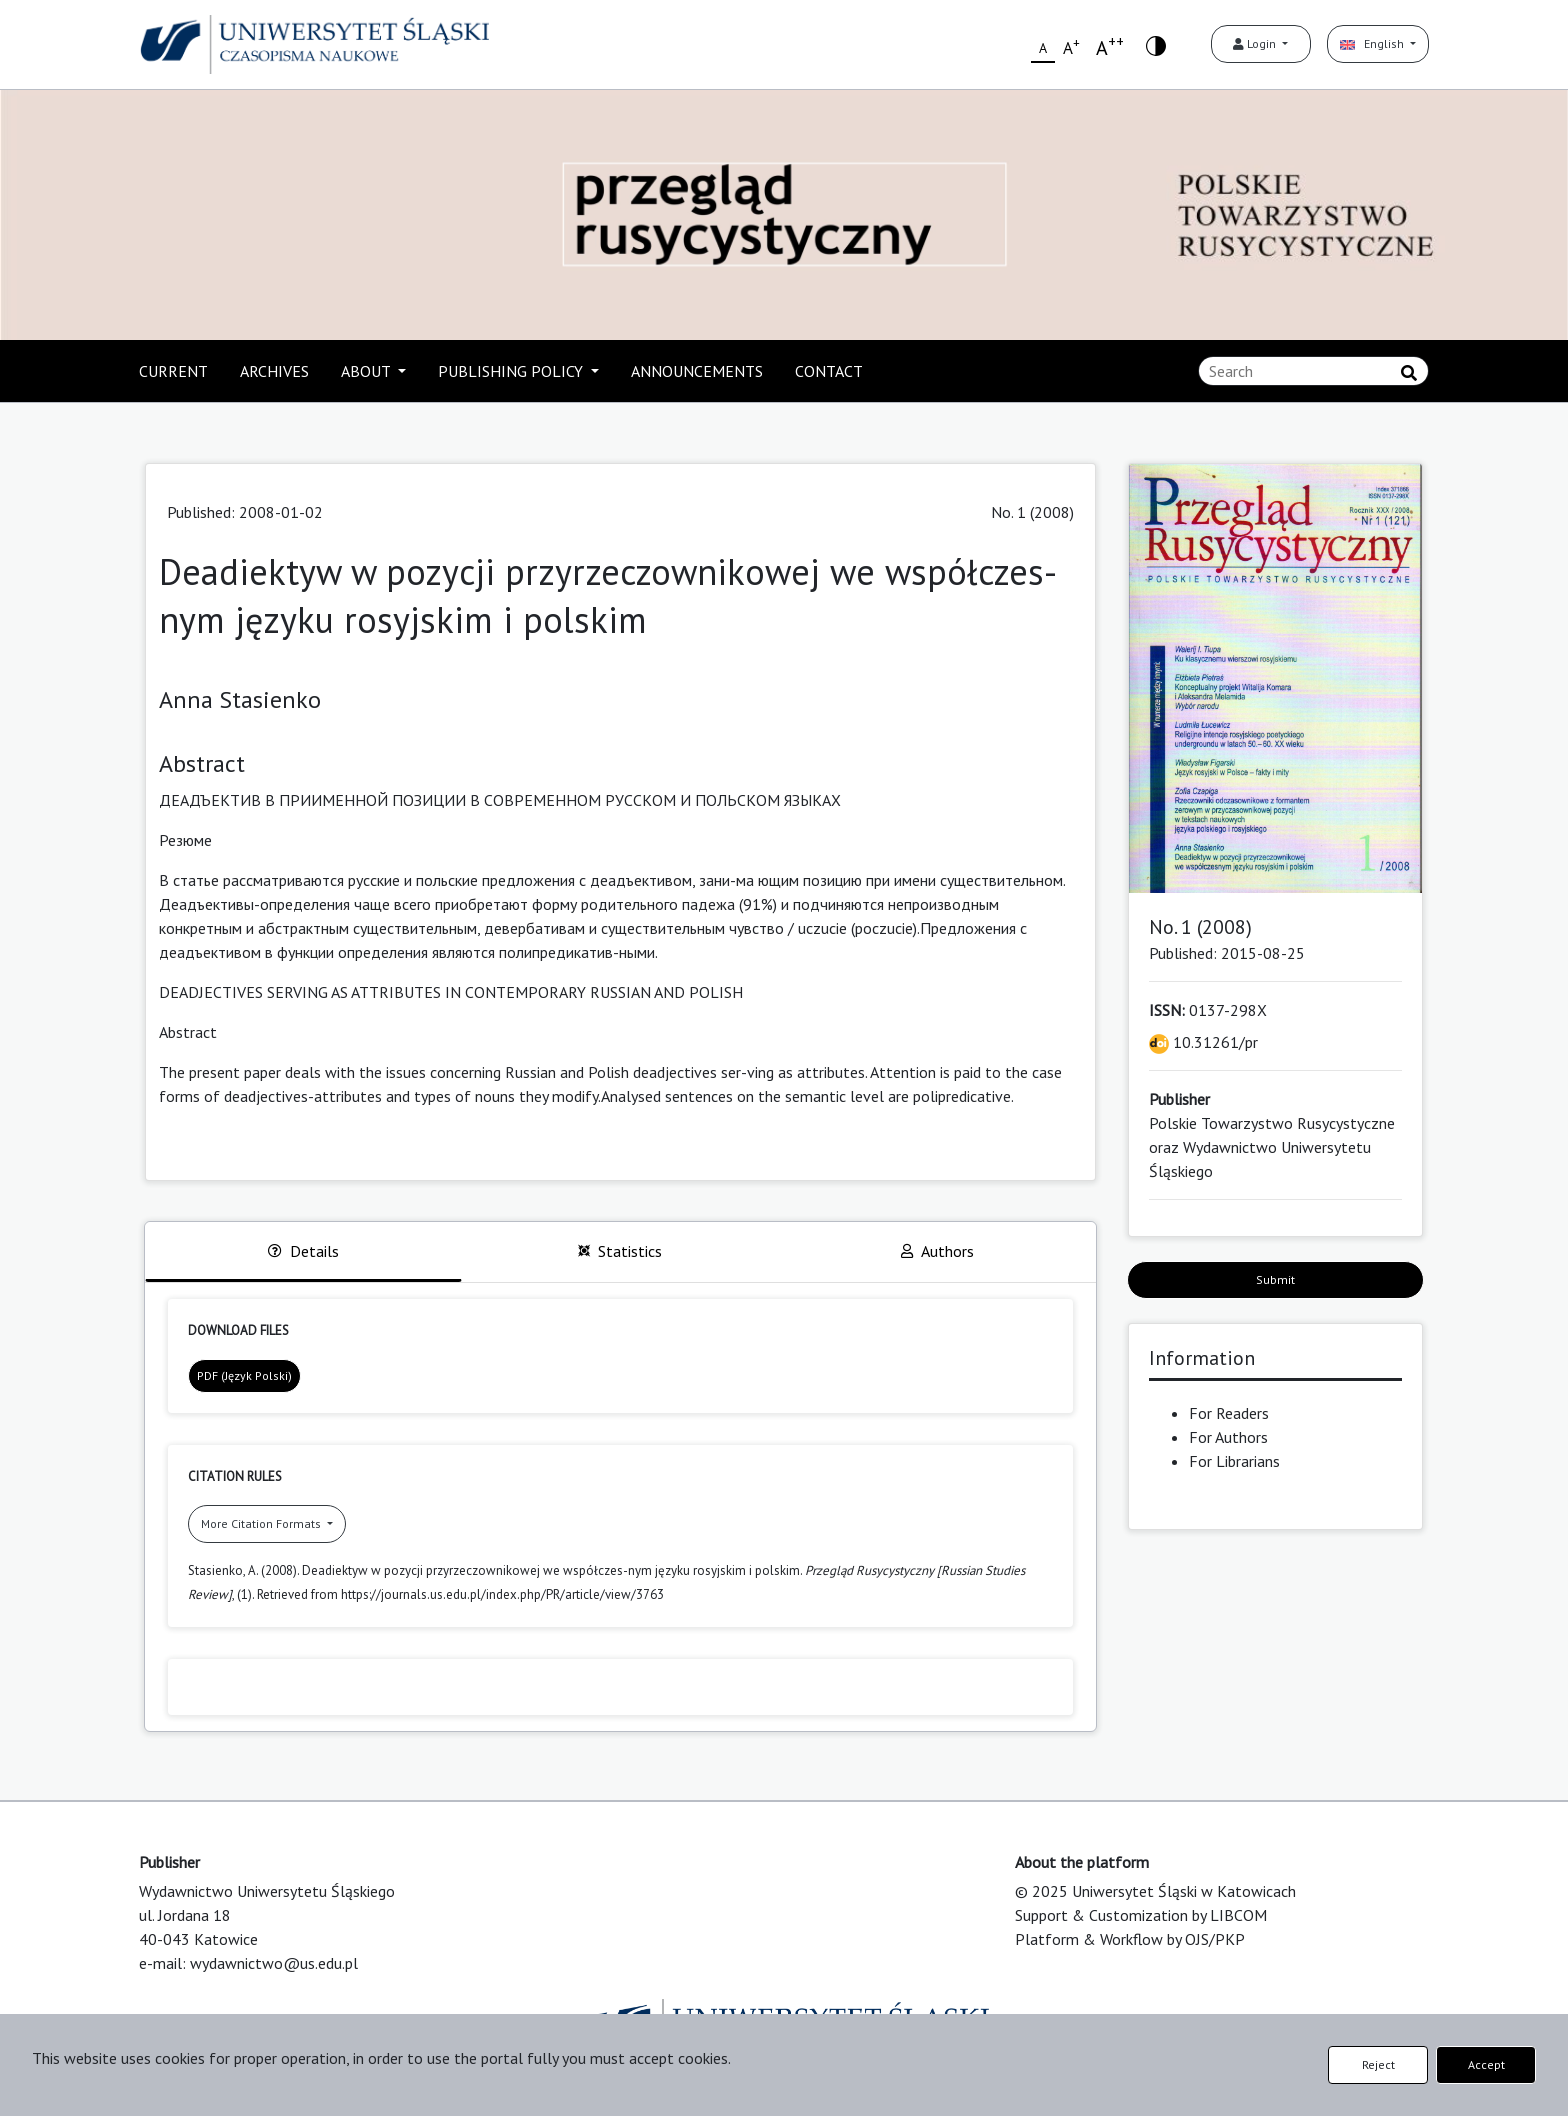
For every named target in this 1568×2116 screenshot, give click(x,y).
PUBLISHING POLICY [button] (512, 371)
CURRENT (173, 371)
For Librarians (1234, 1461)
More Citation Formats (262, 1523)
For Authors (1228, 1437)
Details (303, 1251)
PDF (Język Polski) (244, 1375)
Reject (1378, 2064)
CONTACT (829, 371)
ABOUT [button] (367, 371)
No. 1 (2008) (1032, 512)
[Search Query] (1313, 371)
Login (1256, 43)
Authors (937, 1251)
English (1373, 43)
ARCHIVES (274, 371)
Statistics (620, 1251)
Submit (1275, 1279)
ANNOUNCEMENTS (697, 371)
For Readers (1229, 1413)
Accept (1486, 2064)
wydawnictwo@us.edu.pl (274, 1963)
